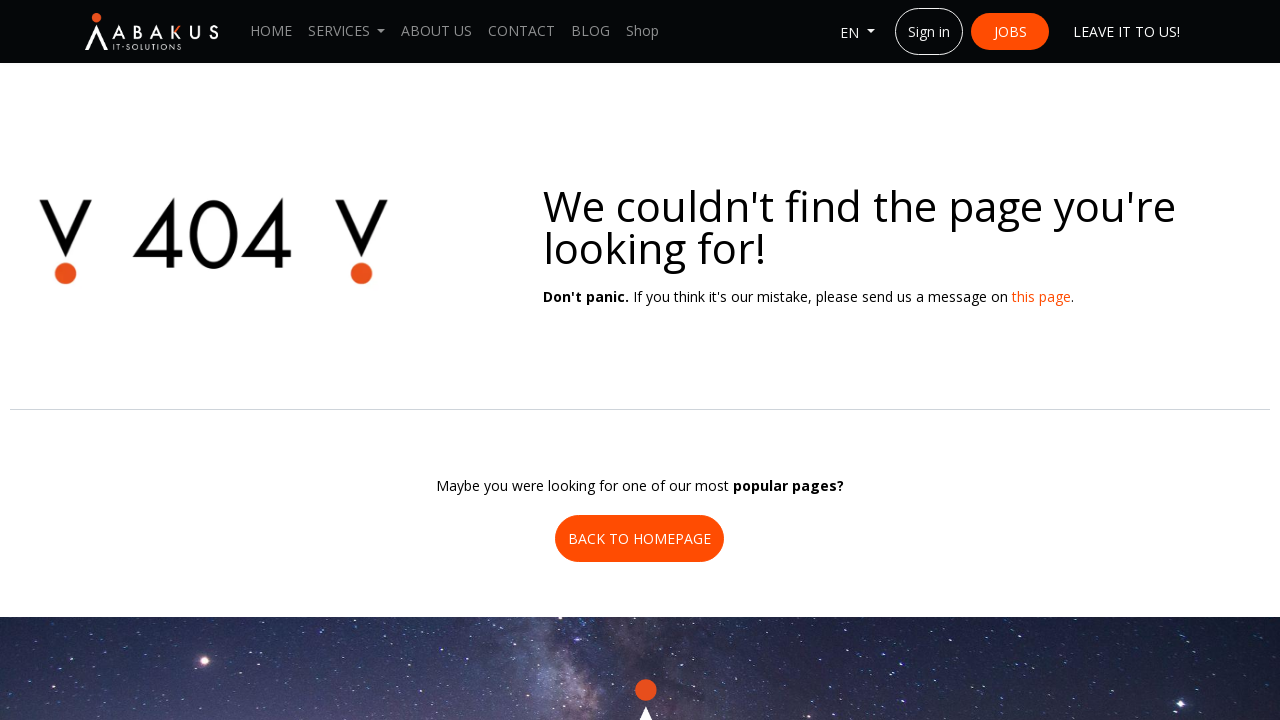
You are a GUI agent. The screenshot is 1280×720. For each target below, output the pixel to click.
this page (1041, 296)
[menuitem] (271, 31)
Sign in (929, 31)
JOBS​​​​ (1010, 31)
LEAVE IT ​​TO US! (1126, 31)
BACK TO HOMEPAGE (639, 538)
